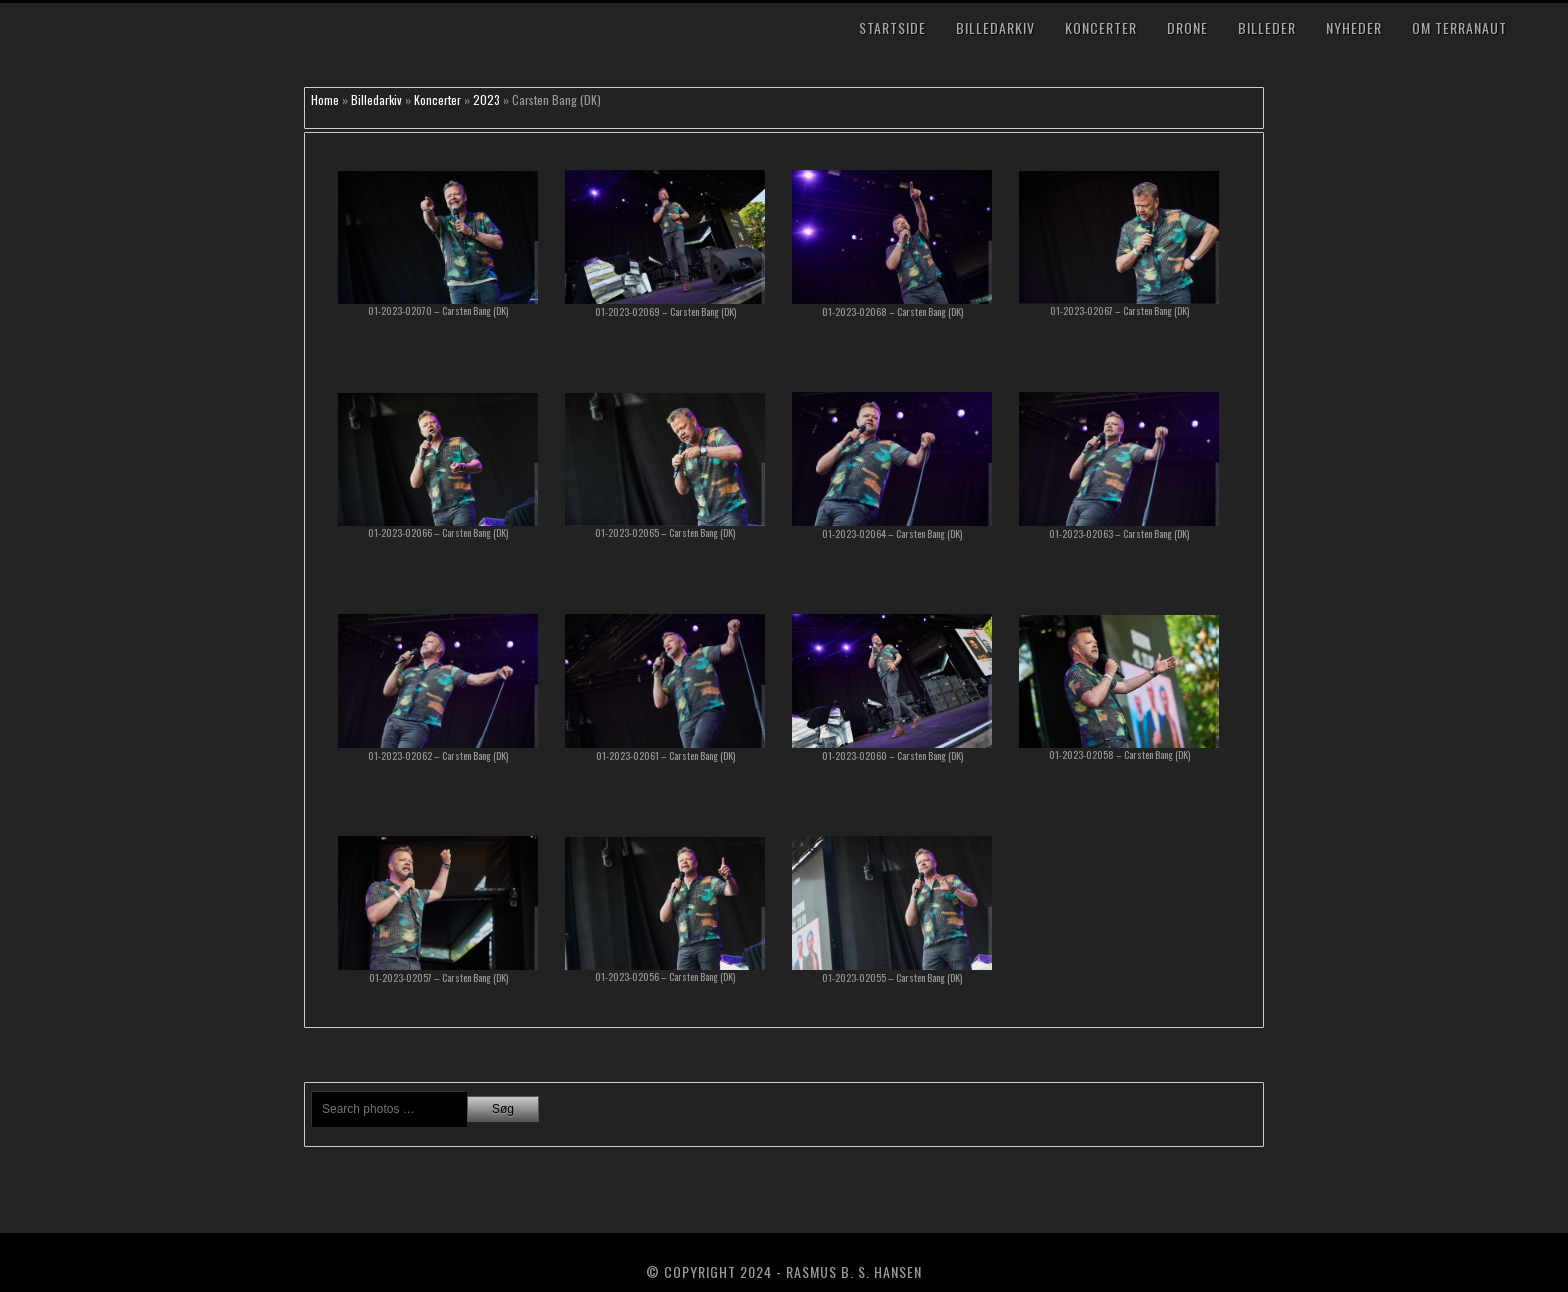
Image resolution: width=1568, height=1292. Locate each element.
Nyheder (1354, 27)
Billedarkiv (995, 27)
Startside (892, 27)
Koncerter (1101, 27)
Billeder (1267, 27)
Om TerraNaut (1459, 27)
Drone (1187, 27)
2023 (486, 99)
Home (325, 99)
